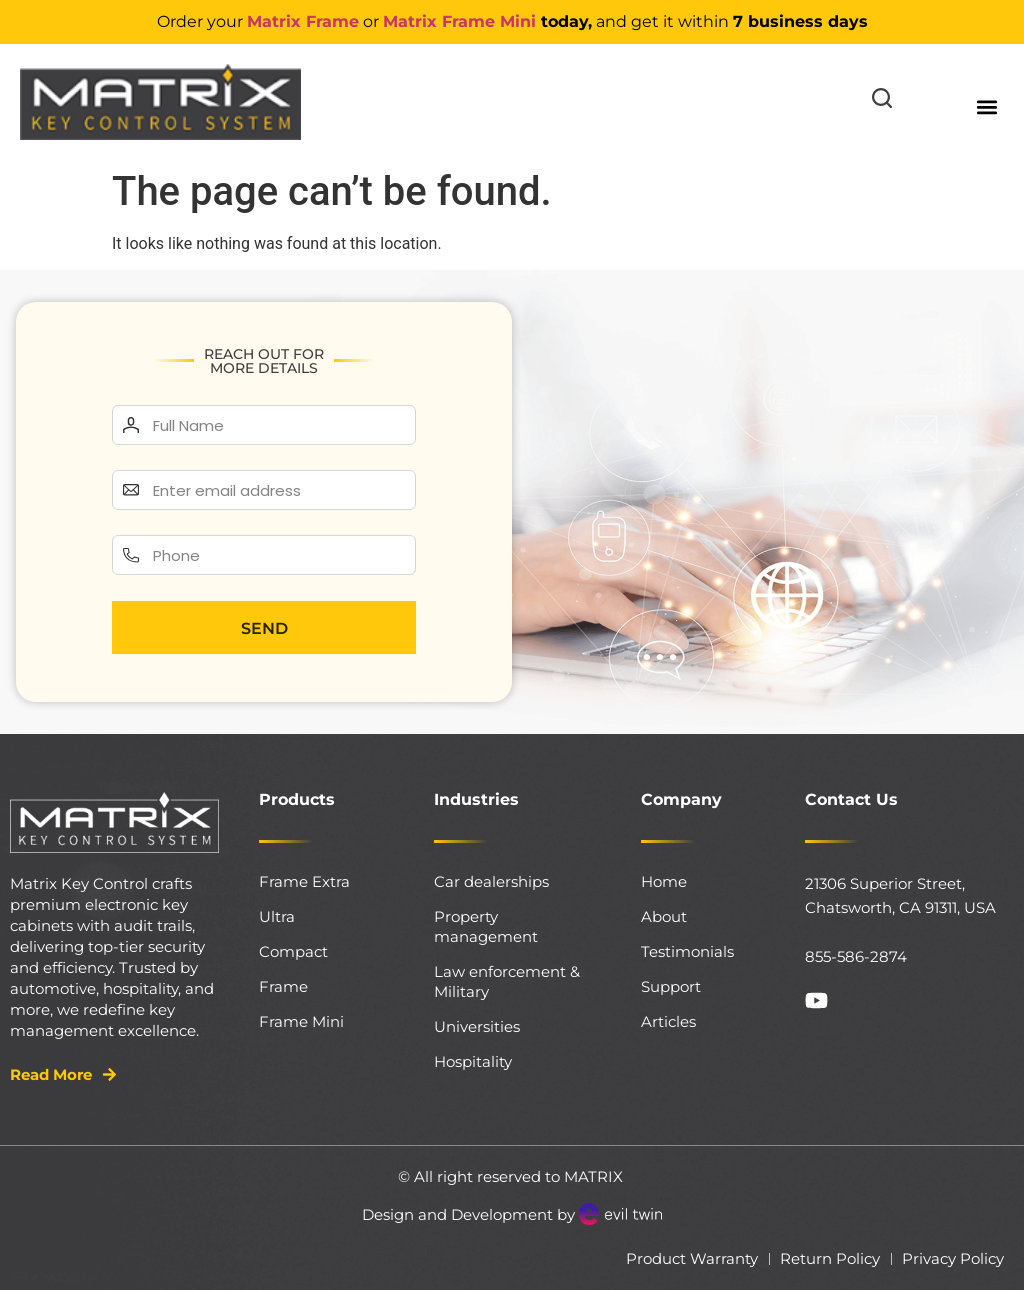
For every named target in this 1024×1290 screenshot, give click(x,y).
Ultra (277, 916)
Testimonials (687, 951)
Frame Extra (304, 881)
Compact (293, 951)
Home (664, 881)
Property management (486, 926)
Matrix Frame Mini (459, 21)
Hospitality (473, 1061)
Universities (477, 1026)
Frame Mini (301, 1021)
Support (671, 986)
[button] (987, 106)
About (664, 916)
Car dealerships (491, 881)
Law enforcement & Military (507, 981)
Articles (668, 1021)
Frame (283, 986)
